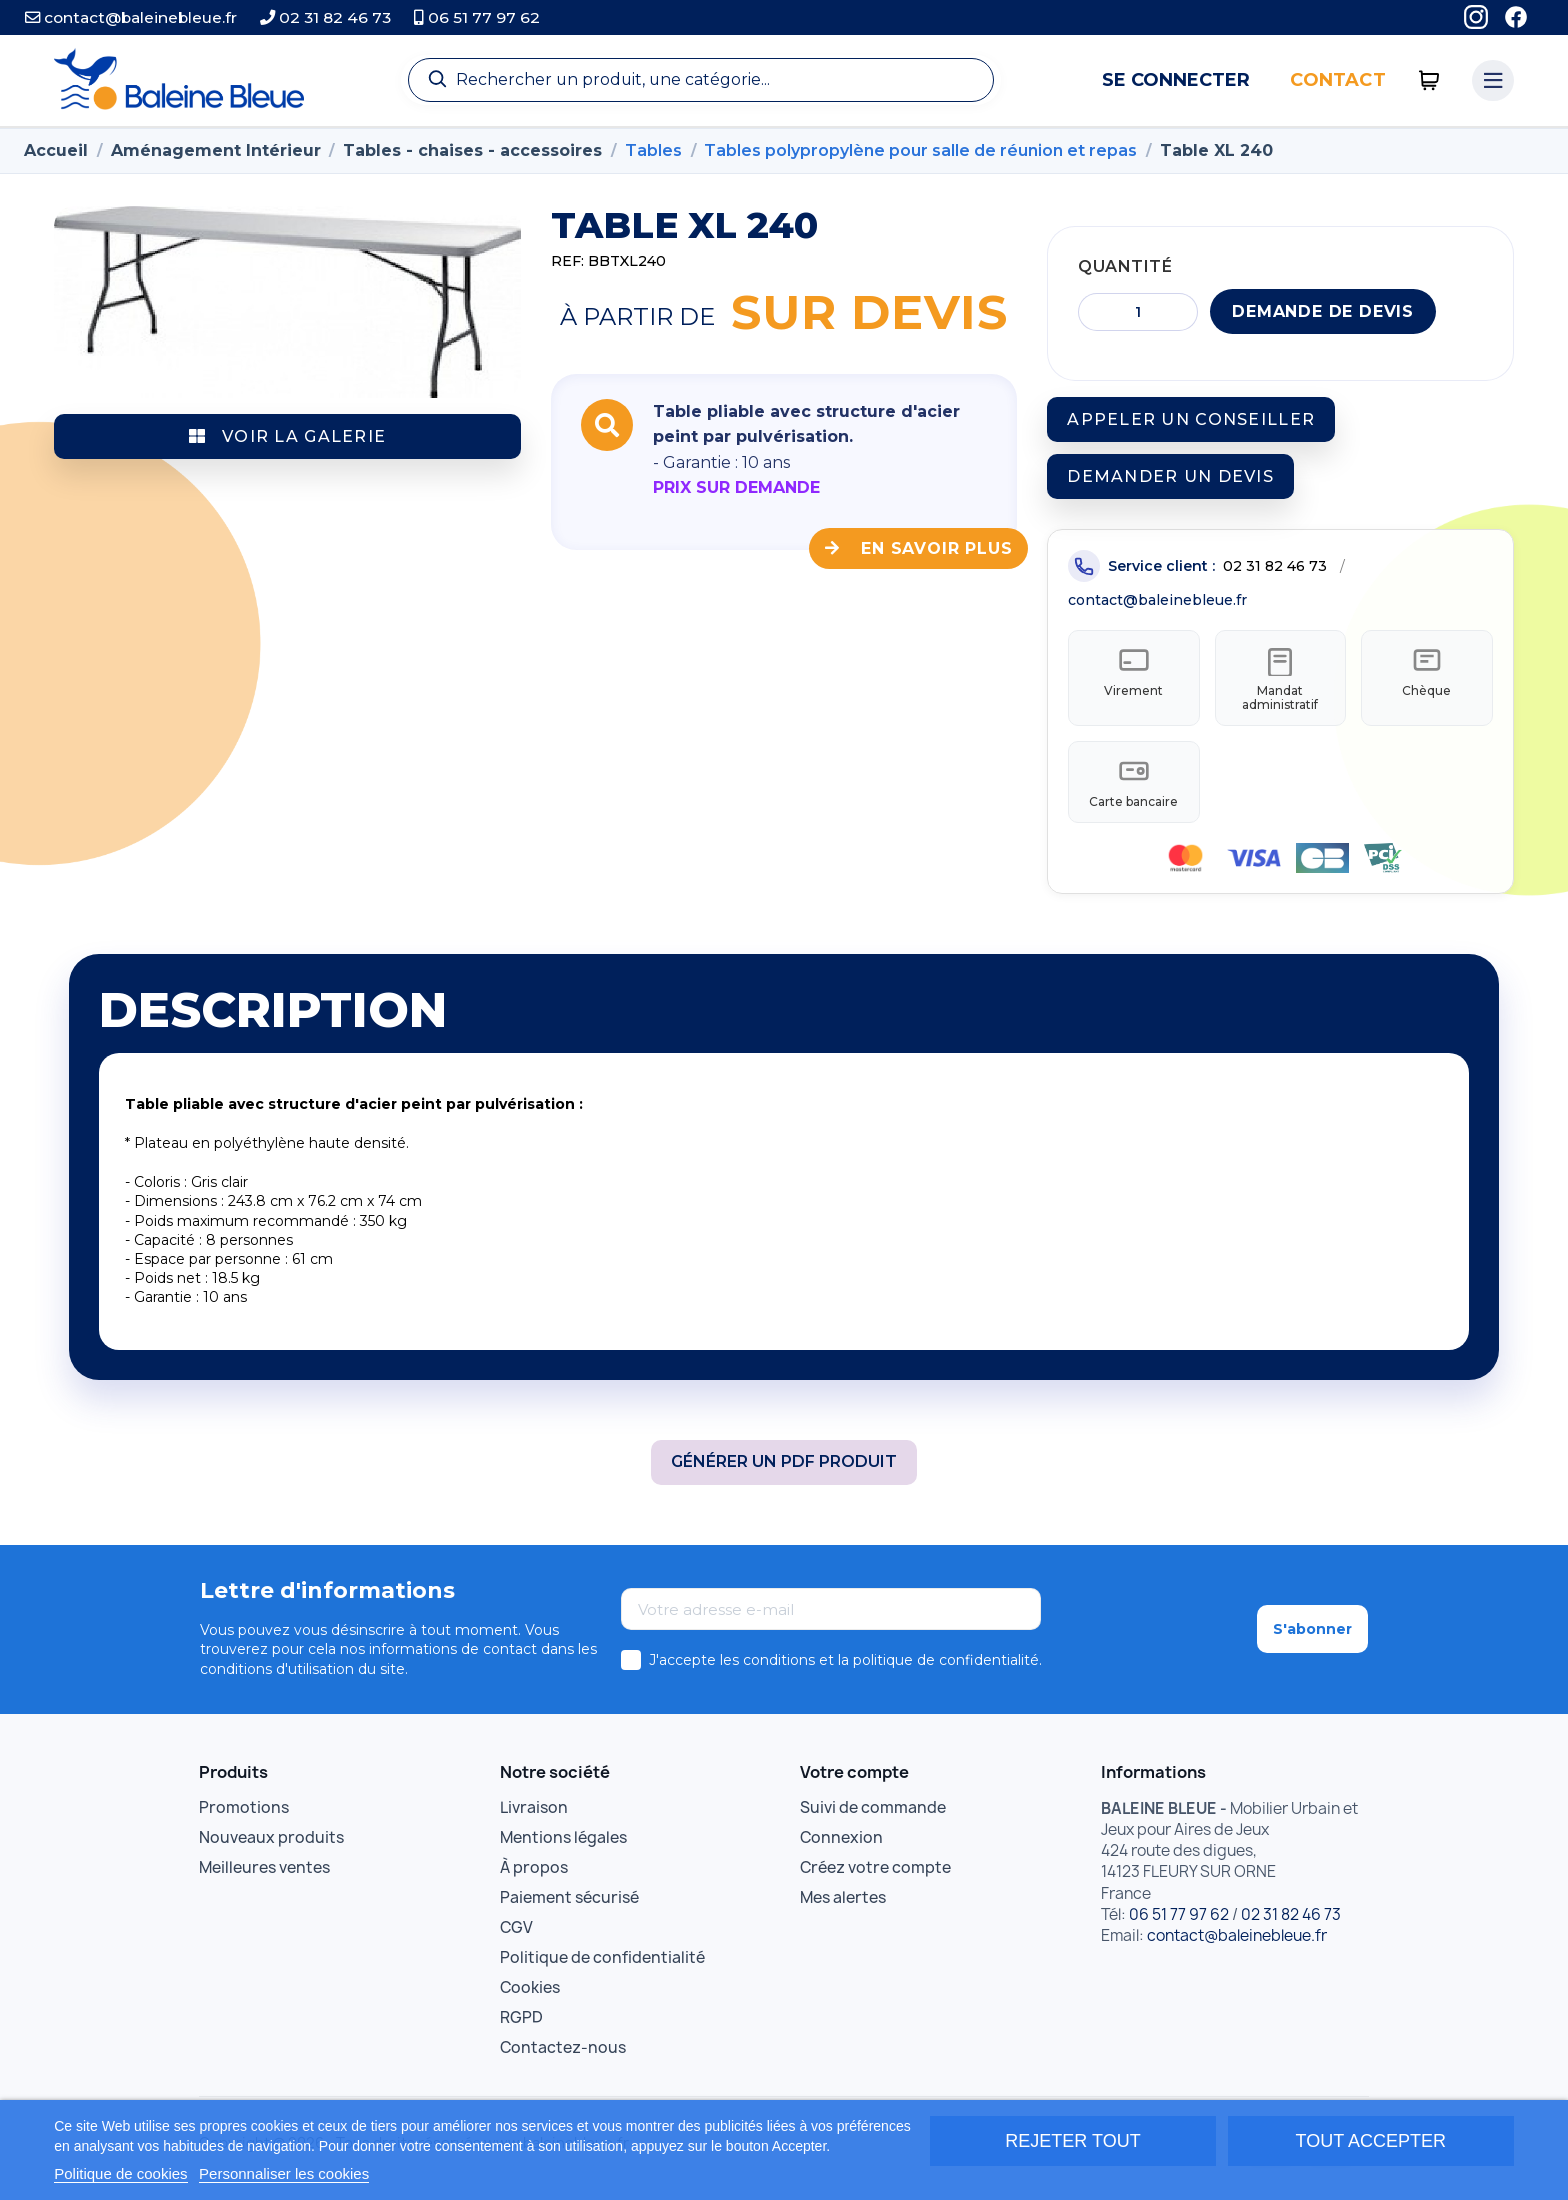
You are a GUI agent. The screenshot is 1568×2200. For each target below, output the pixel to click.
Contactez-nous (563, 2056)
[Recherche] (701, 80)
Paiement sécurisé (569, 1906)
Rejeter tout (1072, 2141)
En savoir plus (919, 548)
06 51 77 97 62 (477, 17)
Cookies (530, 1996)
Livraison (534, 1816)
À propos (534, 1876)
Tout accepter (1371, 2141)
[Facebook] (1516, 17)
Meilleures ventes (264, 1876)
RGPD (521, 2026)
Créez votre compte (875, 1876)
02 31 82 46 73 (325, 17)
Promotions (244, 1816)
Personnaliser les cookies (284, 2173)
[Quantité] (1138, 312)
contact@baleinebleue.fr (131, 17)
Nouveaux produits (271, 1846)
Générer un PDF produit (784, 1470)
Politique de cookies (120, 2173)
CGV (516, 1936)
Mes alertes (843, 1906)
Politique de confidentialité (602, 1966)
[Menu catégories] (1493, 81)
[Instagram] (1476, 17)
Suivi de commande (873, 1816)
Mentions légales (563, 1846)
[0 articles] (1429, 80)
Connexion (841, 1846)
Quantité (1125, 266)
